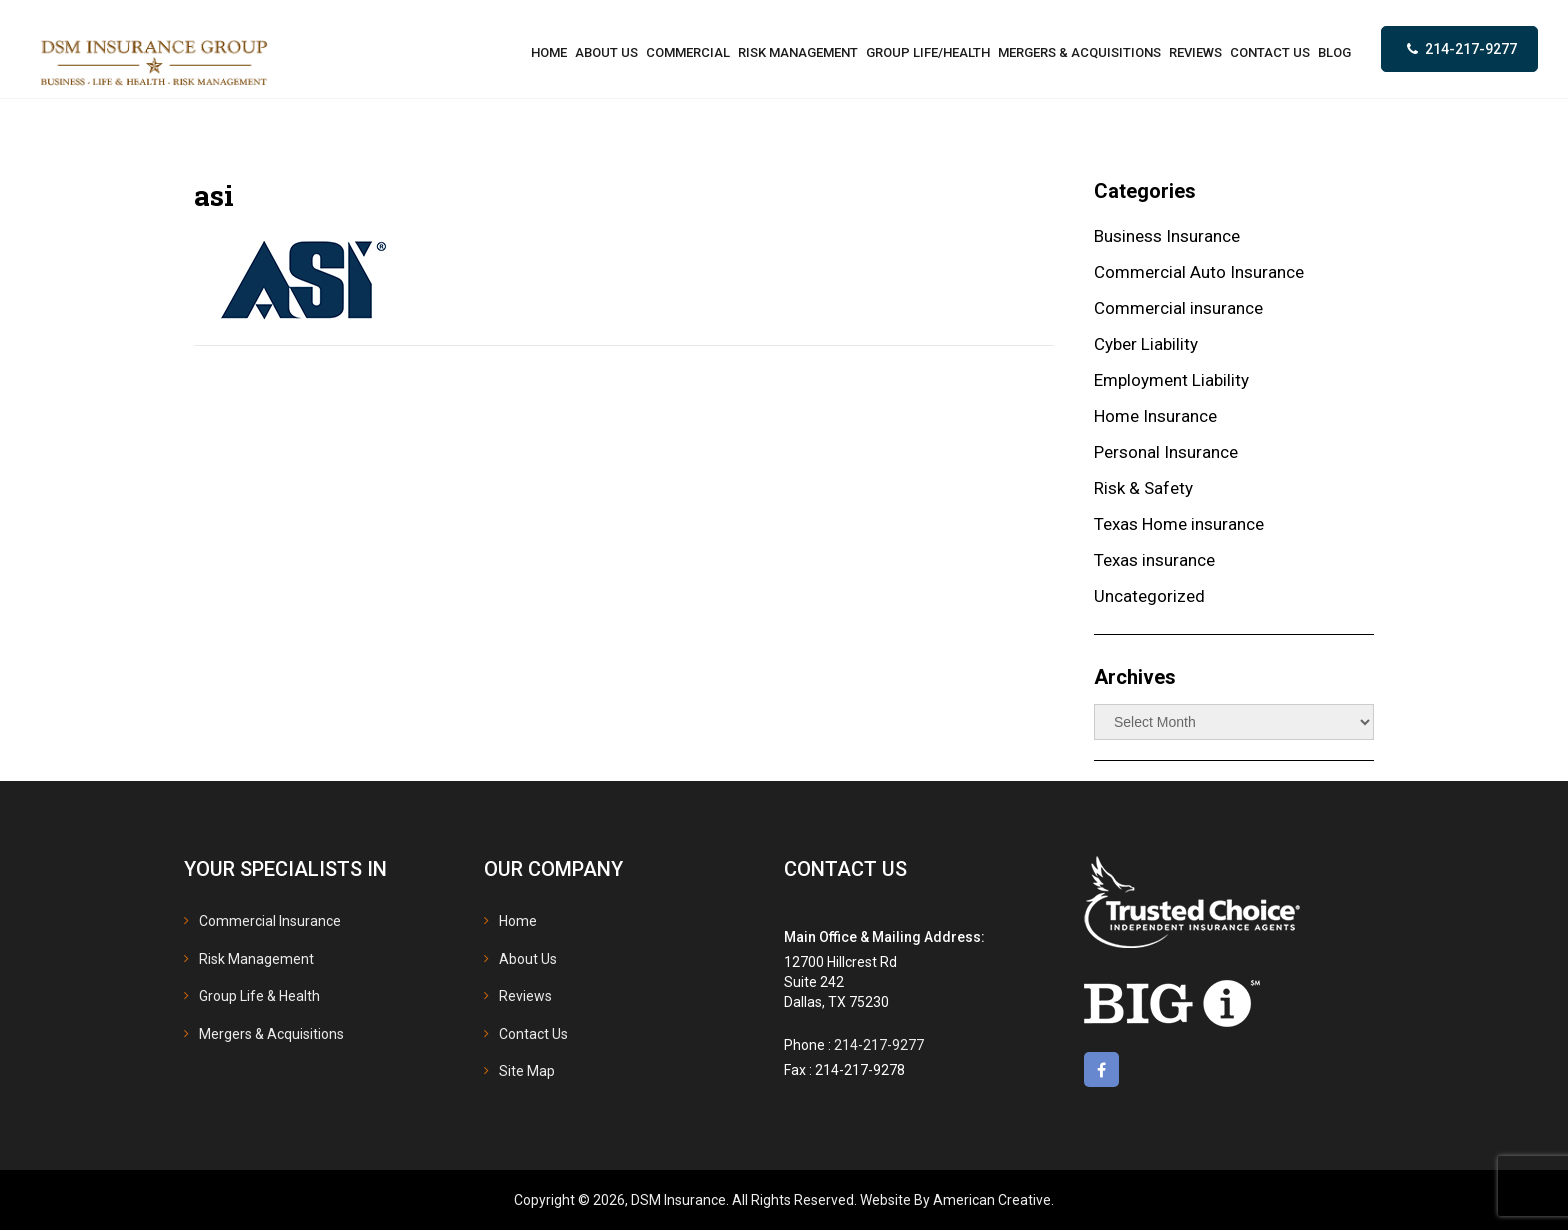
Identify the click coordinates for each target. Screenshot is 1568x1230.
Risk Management (256, 959)
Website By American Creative (955, 1200)
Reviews (525, 996)
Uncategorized (1149, 596)
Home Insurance (1155, 416)
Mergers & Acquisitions (271, 1034)
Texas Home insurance (1179, 524)
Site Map (527, 1071)
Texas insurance (1154, 560)
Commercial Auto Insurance (1199, 272)
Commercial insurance (1178, 308)
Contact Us (533, 1034)
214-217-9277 (1471, 49)
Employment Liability (1171, 380)
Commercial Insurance (270, 921)
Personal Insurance (1166, 452)
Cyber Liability (1146, 344)
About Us (528, 959)
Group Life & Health (259, 996)
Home (518, 921)
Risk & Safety (1143, 488)
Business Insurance (1167, 236)
